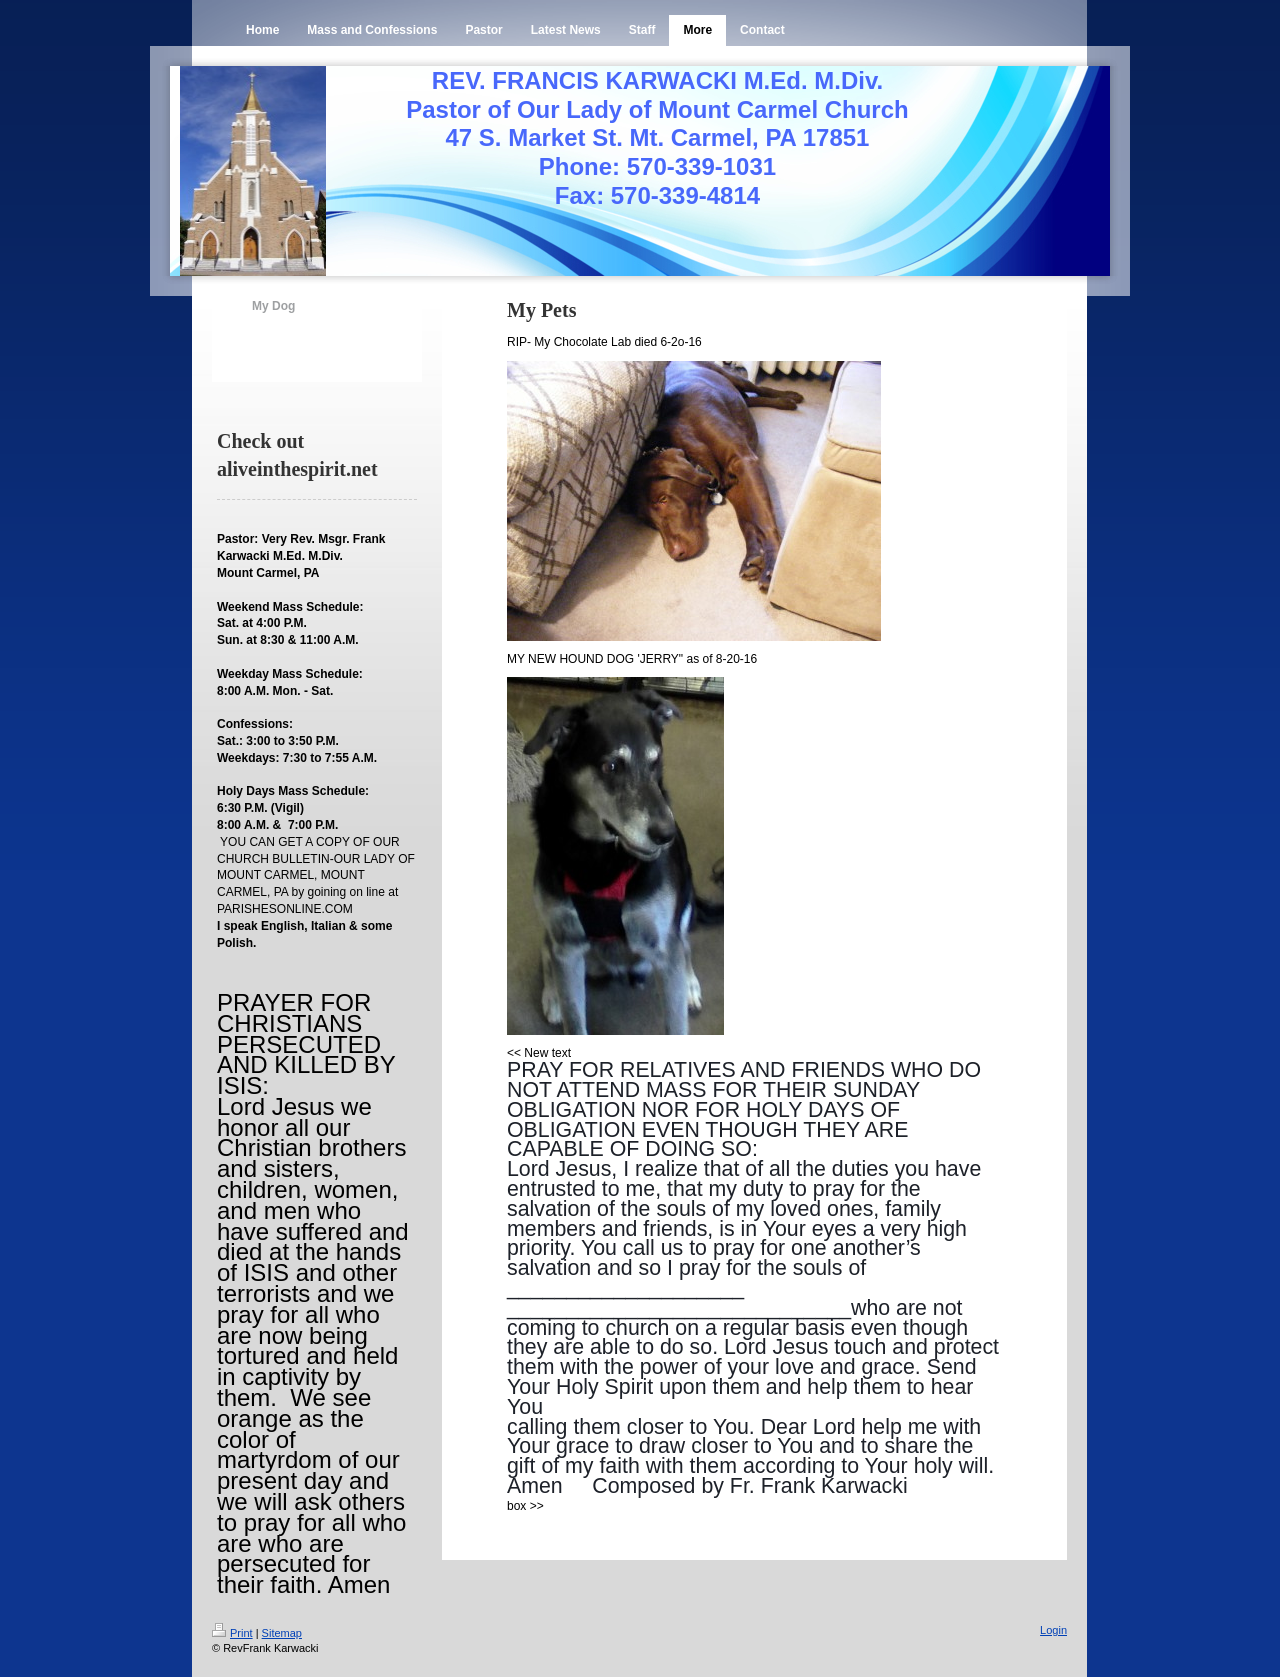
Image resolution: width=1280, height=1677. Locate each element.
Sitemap (282, 1633)
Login (1053, 1630)
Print (232, 1633)
